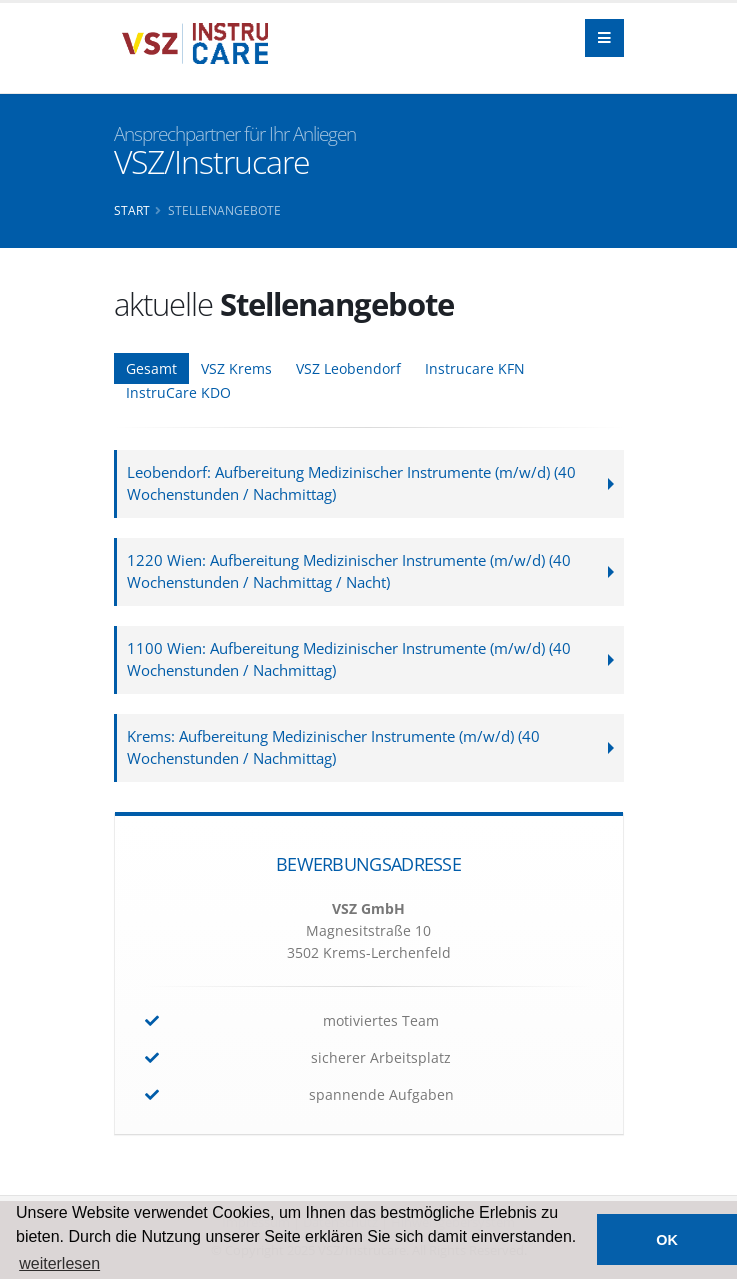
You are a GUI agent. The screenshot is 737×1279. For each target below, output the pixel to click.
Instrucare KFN (475, 368)
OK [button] (667, 1240)
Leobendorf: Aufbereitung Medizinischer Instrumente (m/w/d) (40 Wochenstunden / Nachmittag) (351, 483)
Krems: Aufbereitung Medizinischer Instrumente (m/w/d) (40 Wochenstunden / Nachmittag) (333, 747)
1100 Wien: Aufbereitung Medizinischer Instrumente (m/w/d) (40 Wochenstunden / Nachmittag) (349, 659)
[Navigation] (604, 38)
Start (132, 210)
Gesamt (151, 368)
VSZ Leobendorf (348, 368)
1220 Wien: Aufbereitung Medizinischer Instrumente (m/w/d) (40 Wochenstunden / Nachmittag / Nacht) (349, 571)
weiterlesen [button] (59, 1263)
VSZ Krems (236, 368)
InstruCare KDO (178, 392)
